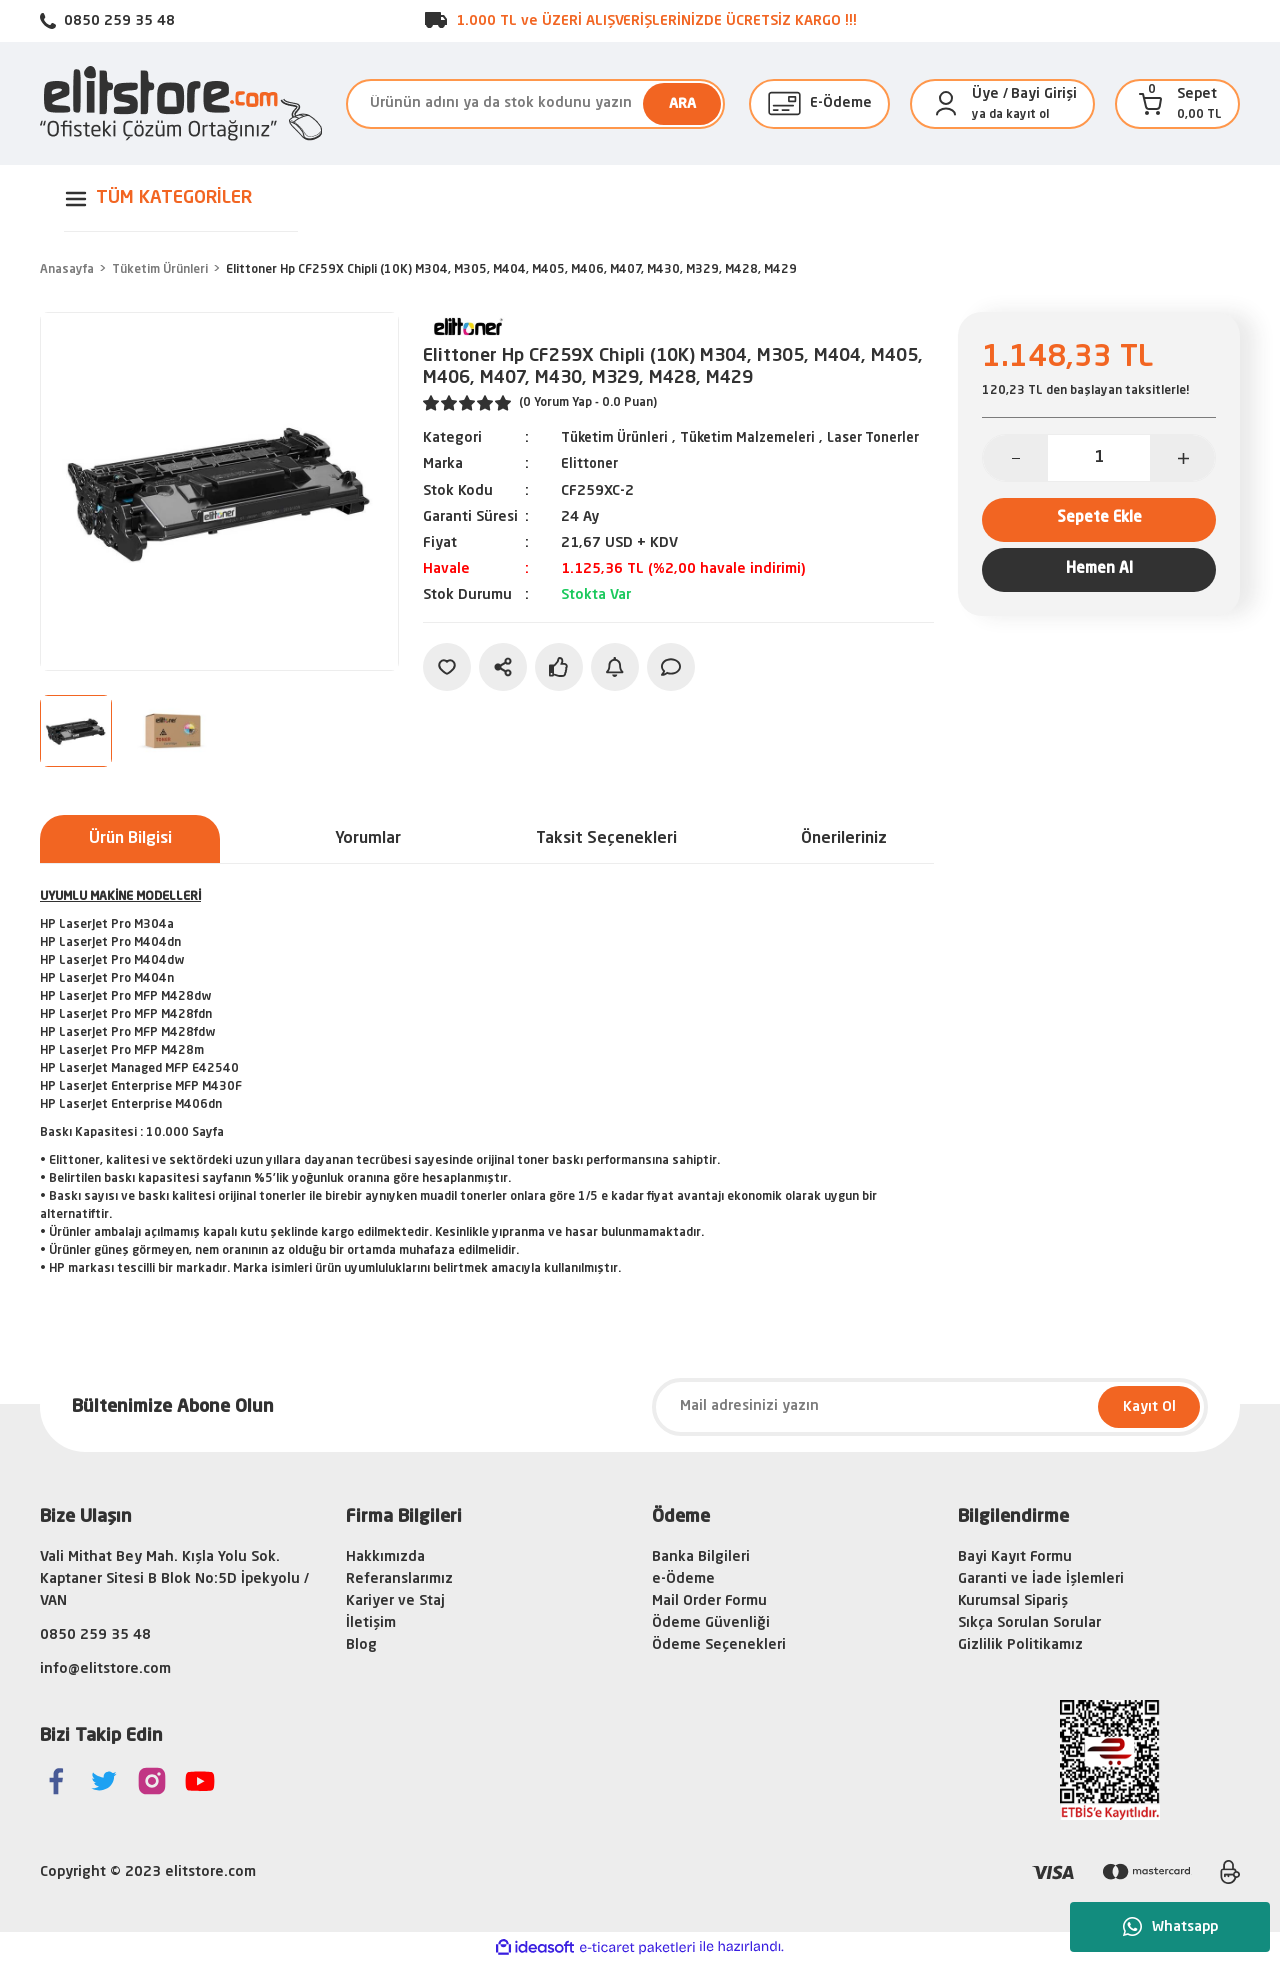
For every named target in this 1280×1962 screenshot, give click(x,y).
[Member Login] (946, 104)
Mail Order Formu (709, 1601)
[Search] (535, 104)
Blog (361, 1645)
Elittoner (591, 486)
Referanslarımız (399, 1579)
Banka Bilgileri (701, 1557)
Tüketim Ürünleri (618, 438)
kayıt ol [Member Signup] (1027, 115)
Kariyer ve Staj (395, 1601)
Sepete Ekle (1099, 522)
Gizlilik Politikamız (1020, 1645)
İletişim (371, 1623)
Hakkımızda (385, 1557)
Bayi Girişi (1044, 94)
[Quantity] (1099, 458)
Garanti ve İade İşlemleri (1041, 1579)
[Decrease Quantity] (1015, 458)
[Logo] (181, 103)
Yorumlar (368, 839)
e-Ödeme (683, 1579)
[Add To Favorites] (447, 688)
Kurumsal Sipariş (1013, 1601)
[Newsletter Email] (930, 1407)
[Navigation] (181, 198)
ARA (682, 104)
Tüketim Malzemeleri (759, 438)
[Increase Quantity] (1182, 458)
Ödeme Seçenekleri (719, 1645)
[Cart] (1151, 104)
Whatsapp (1170, 1927)
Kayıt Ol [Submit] (1149, 1407)
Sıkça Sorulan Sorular (1029, 1623)
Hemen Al (1099, 578)
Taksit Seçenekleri (606, 839)
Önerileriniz (844, 839)
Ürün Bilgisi (130, 839)
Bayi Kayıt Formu (1015, 1557)
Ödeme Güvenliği (711, 1623)
